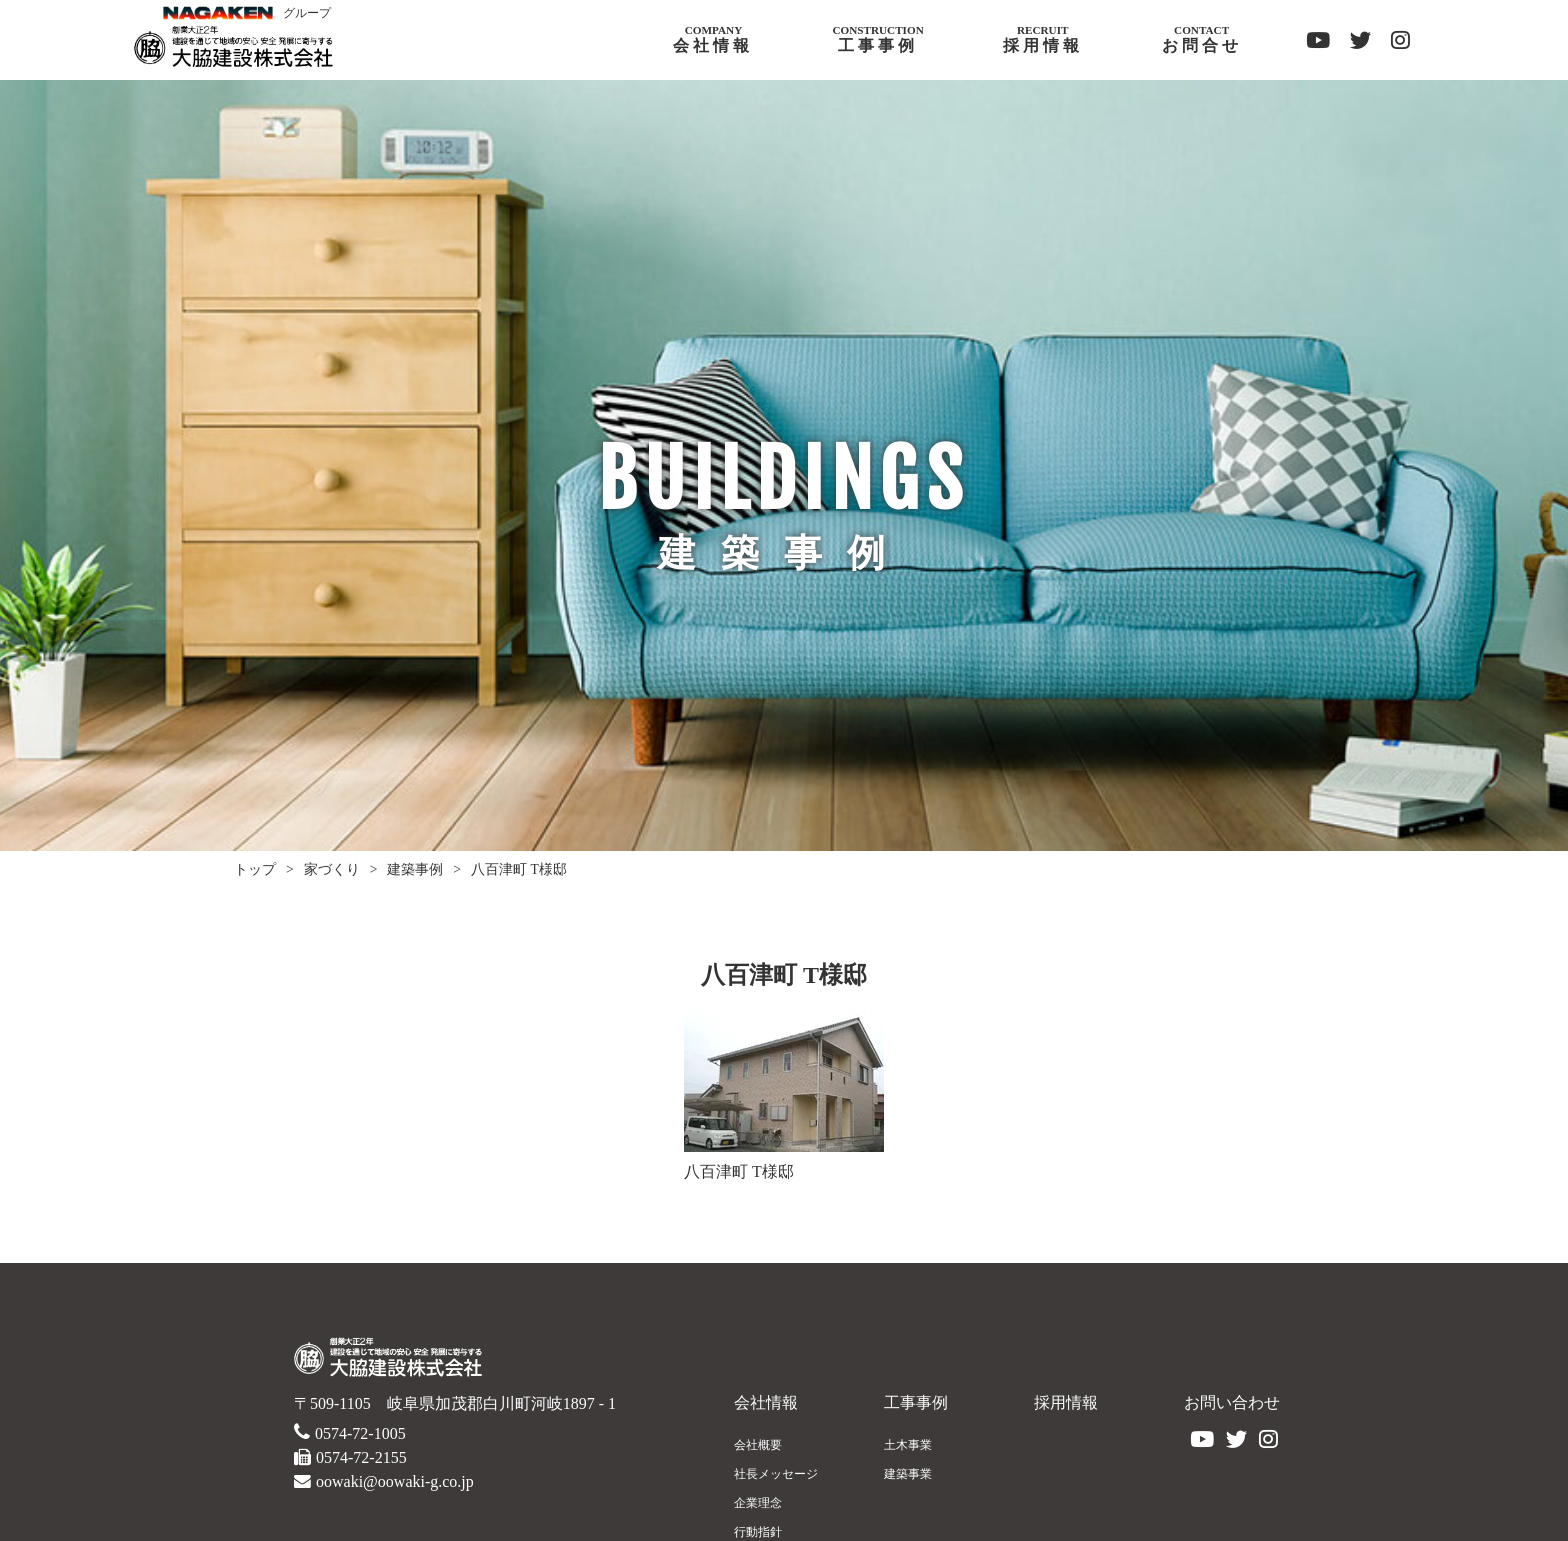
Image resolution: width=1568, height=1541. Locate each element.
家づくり (332, 869)
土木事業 (908, 1445)
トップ (255, 869)
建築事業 (908, 1474)
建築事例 (415, 869)
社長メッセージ (776, 1474)
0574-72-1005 (360, 1433)
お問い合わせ (1232, 1402)
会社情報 (766, 1402)
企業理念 (758, 1503)
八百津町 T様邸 (519, 869)
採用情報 (1066, 1402)
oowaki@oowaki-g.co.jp (395, 1481)
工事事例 (916, 1402)
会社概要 (758, 1445)
